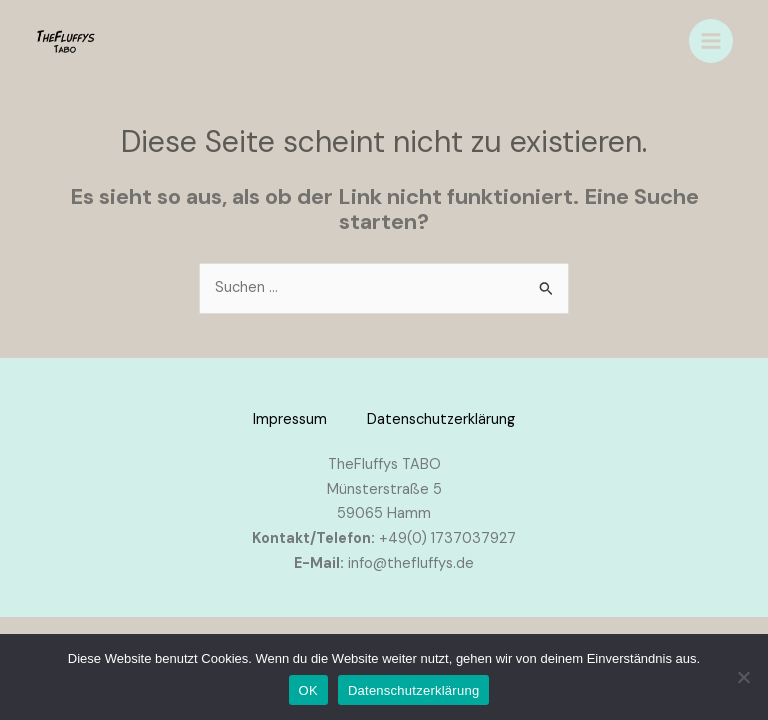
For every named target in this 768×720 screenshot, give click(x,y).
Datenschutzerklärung (441, 419)
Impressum (290, 419)
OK (308, 690)
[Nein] (743, 677)
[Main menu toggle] (711, 41)
